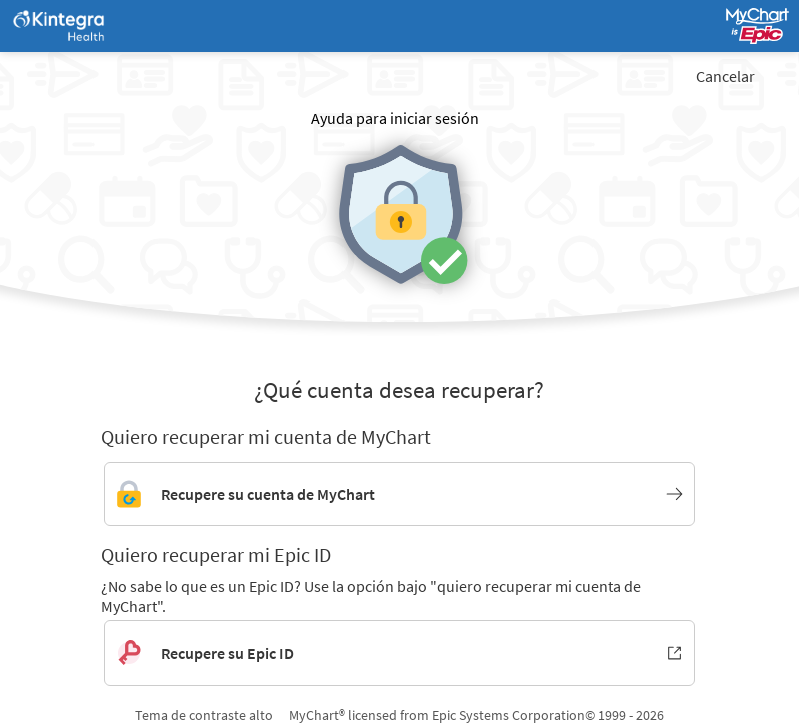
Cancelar (725, 76)
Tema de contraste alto (204, 715)
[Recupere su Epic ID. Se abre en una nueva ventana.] (399, 653)
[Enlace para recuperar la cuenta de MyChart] (399, 494)
